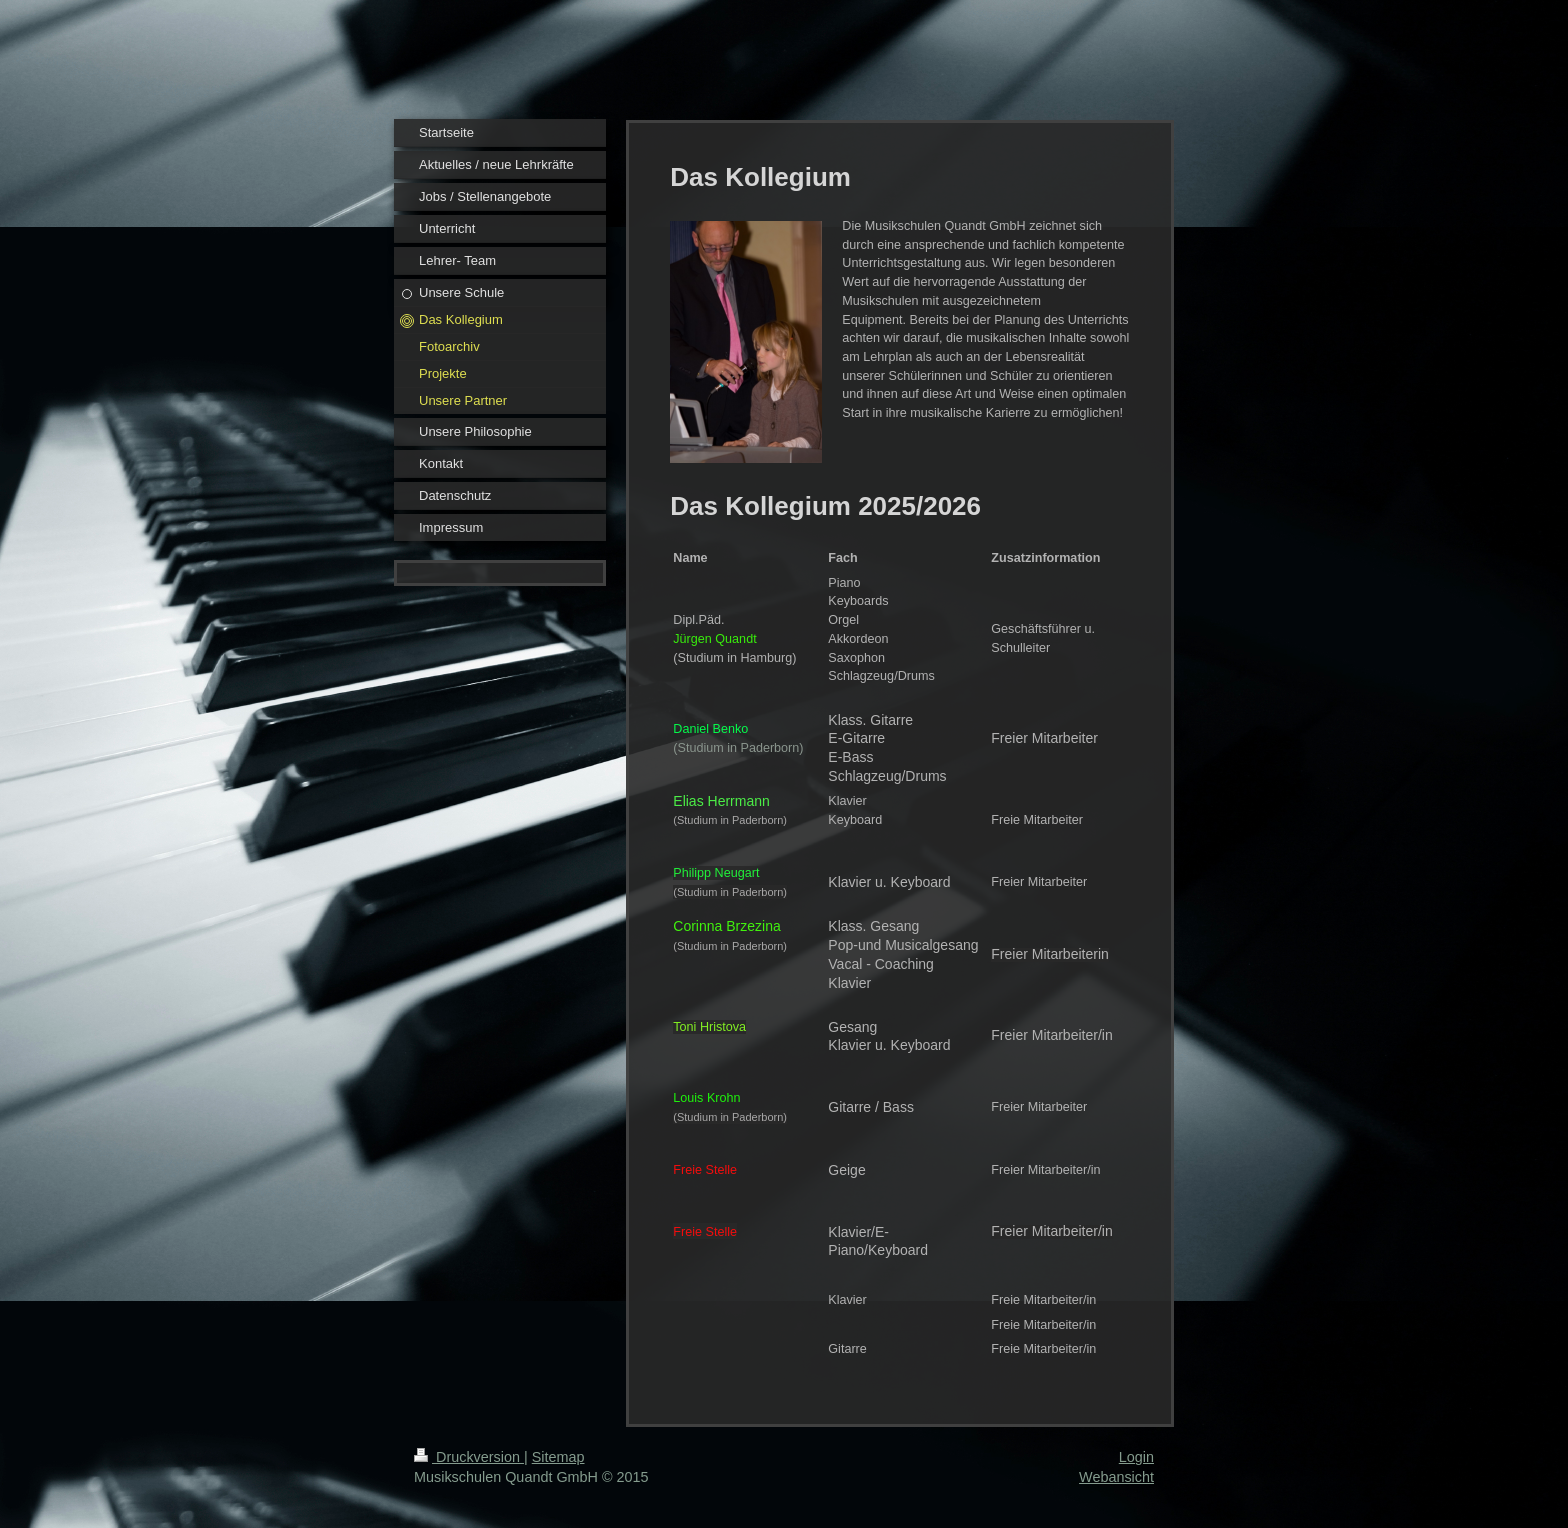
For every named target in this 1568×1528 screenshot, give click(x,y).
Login (1136, 1457)
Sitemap (558, 1457)
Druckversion (469, 1457)
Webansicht (1116, 1477)
